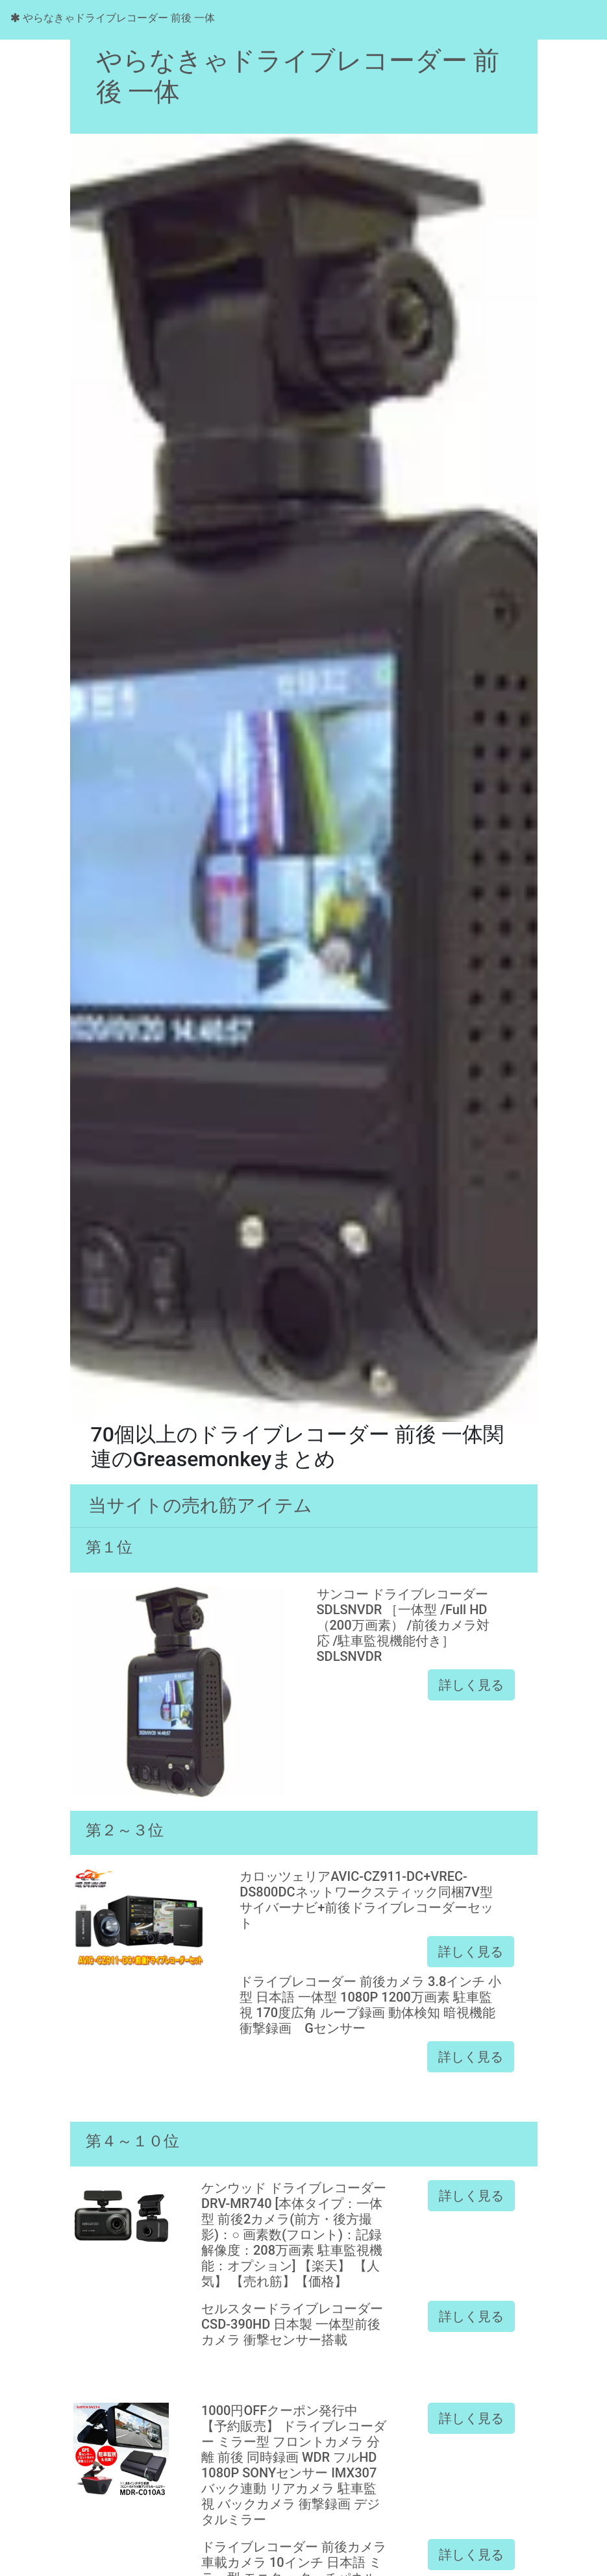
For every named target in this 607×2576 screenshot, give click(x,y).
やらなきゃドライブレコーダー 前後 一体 (112, 18)
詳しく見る (471, 1685)
